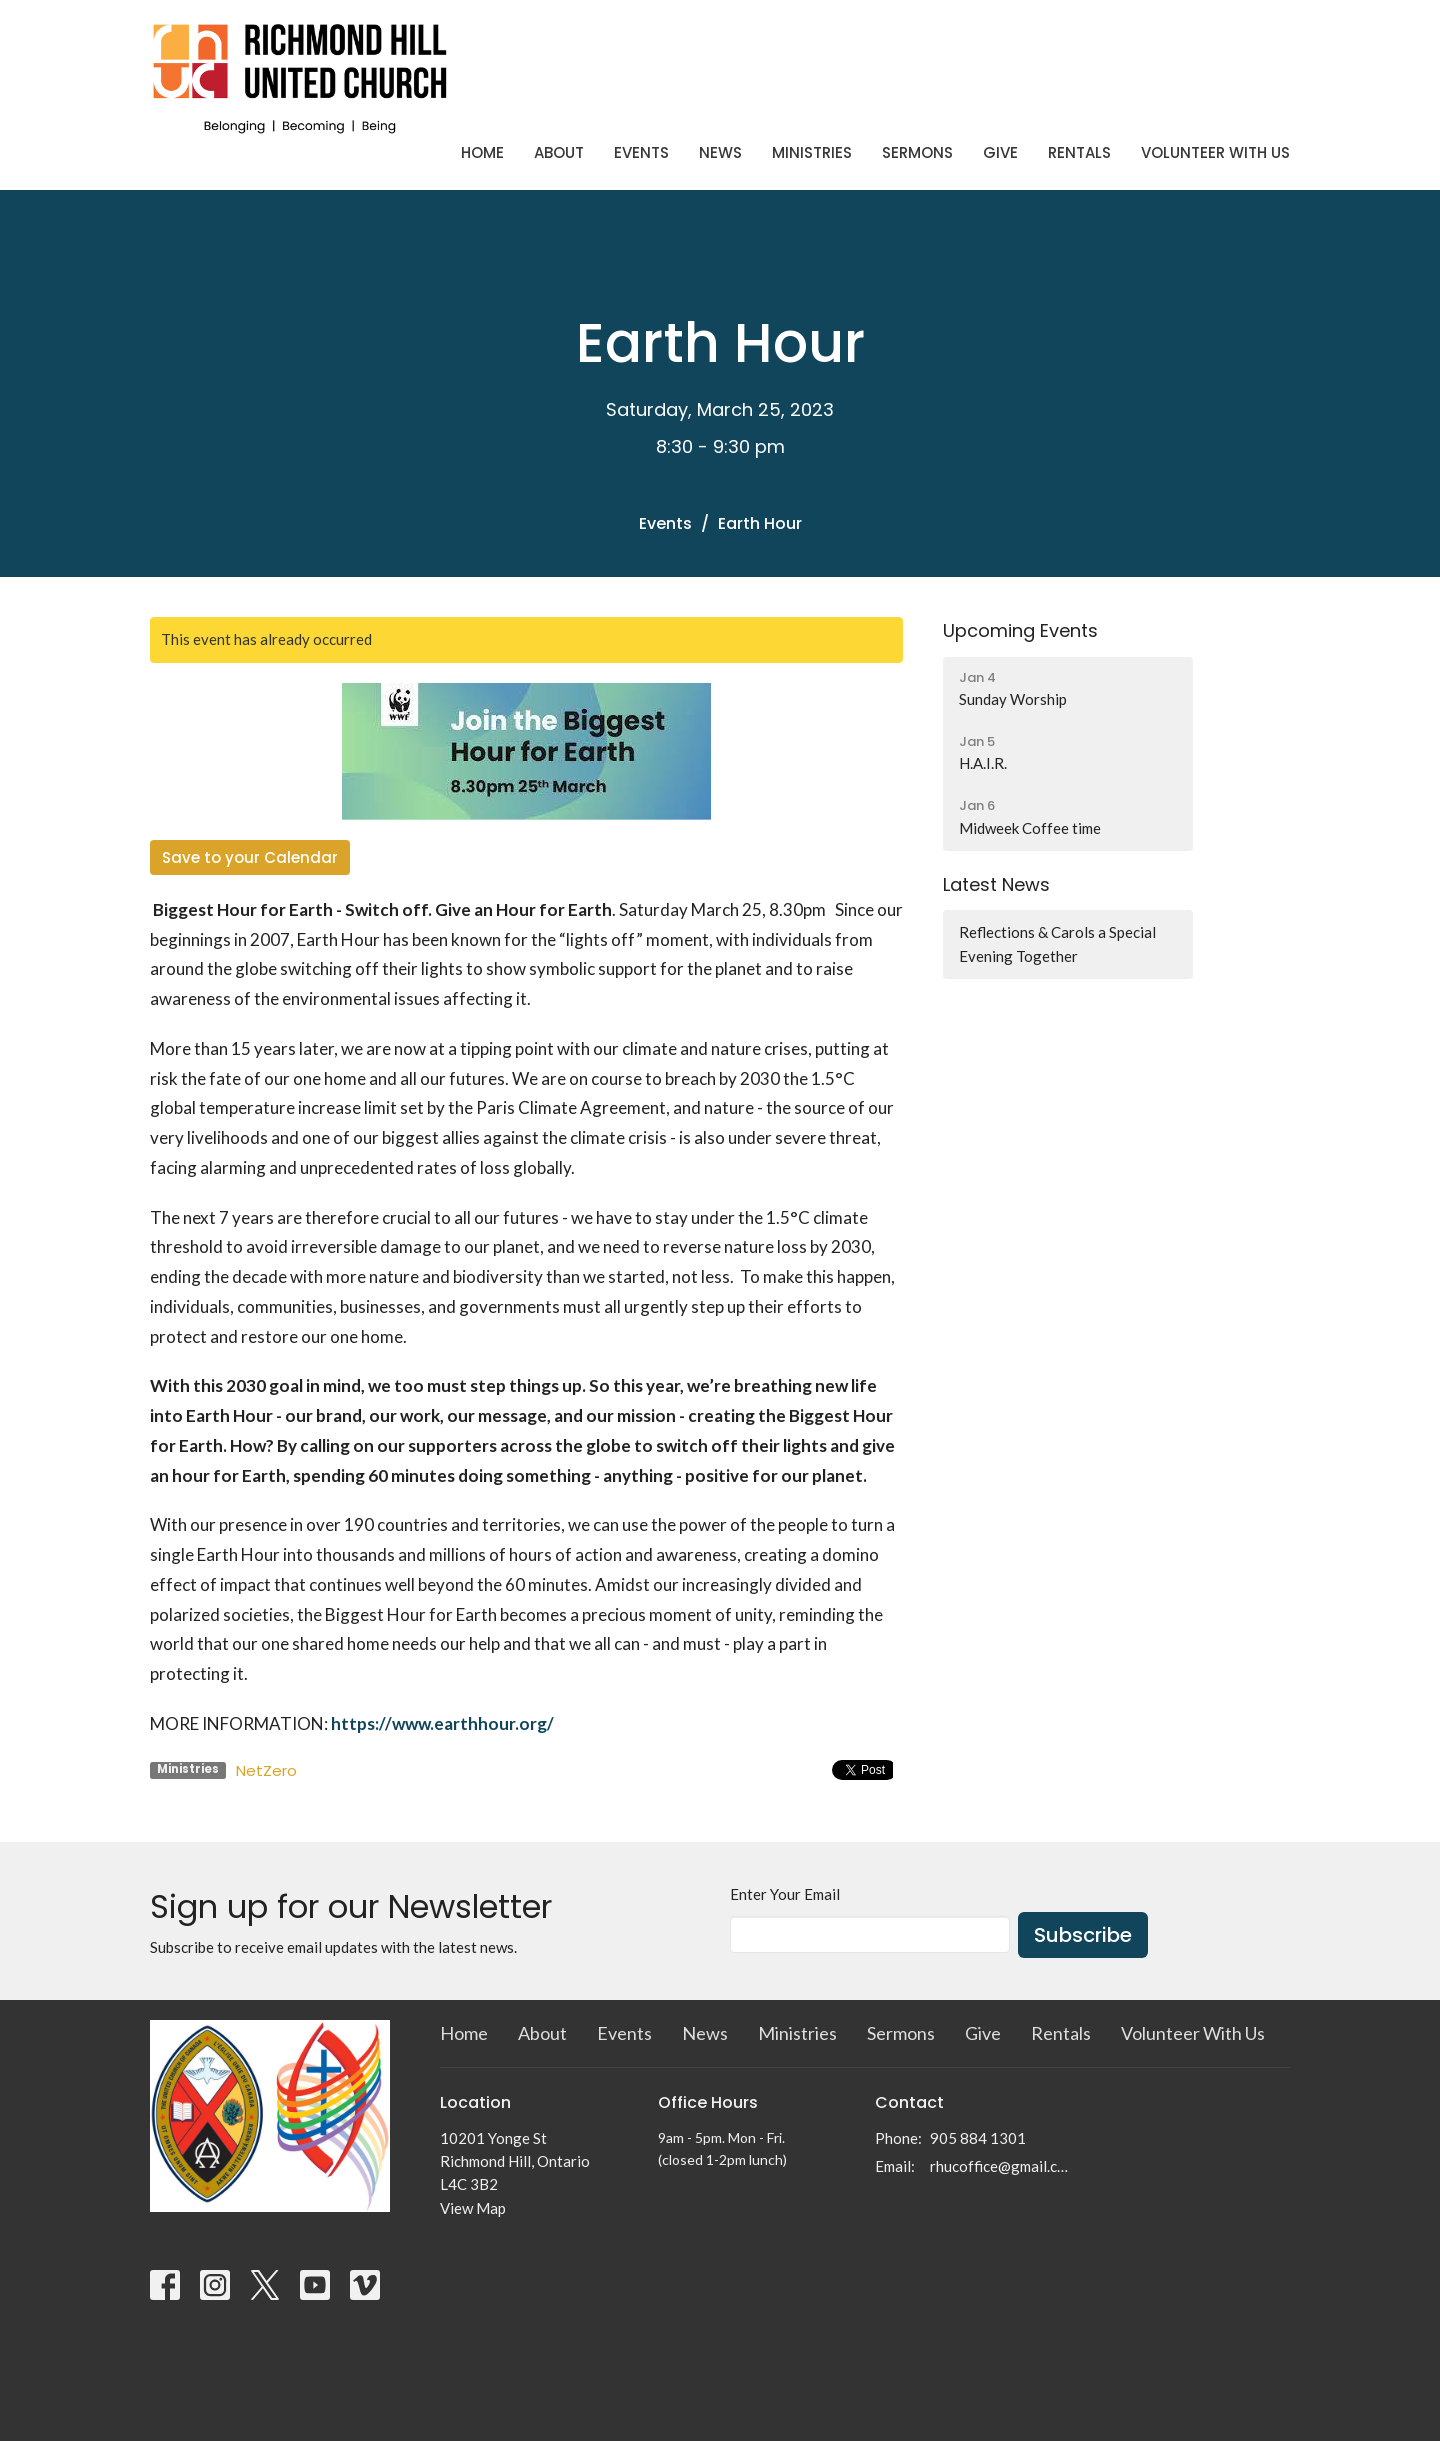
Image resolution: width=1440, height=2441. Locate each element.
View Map (473, 2208)
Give (1000, 152)
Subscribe (1083, 1935)
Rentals (1079, 152)
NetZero (266, 1770)
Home (482, 152)
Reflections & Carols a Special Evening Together (1057, 943)
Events (641, 152)
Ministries (812, 152)
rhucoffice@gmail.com (1001, 2166)
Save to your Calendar (250, 857)
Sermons (917, 152)
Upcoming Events (1020, 630)
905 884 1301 (978, 2138)
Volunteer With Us (1215, 152)
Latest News (996, 884)
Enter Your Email (785, 1894)
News (720, 152)
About (559, 152)
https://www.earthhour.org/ (444, 1723)
